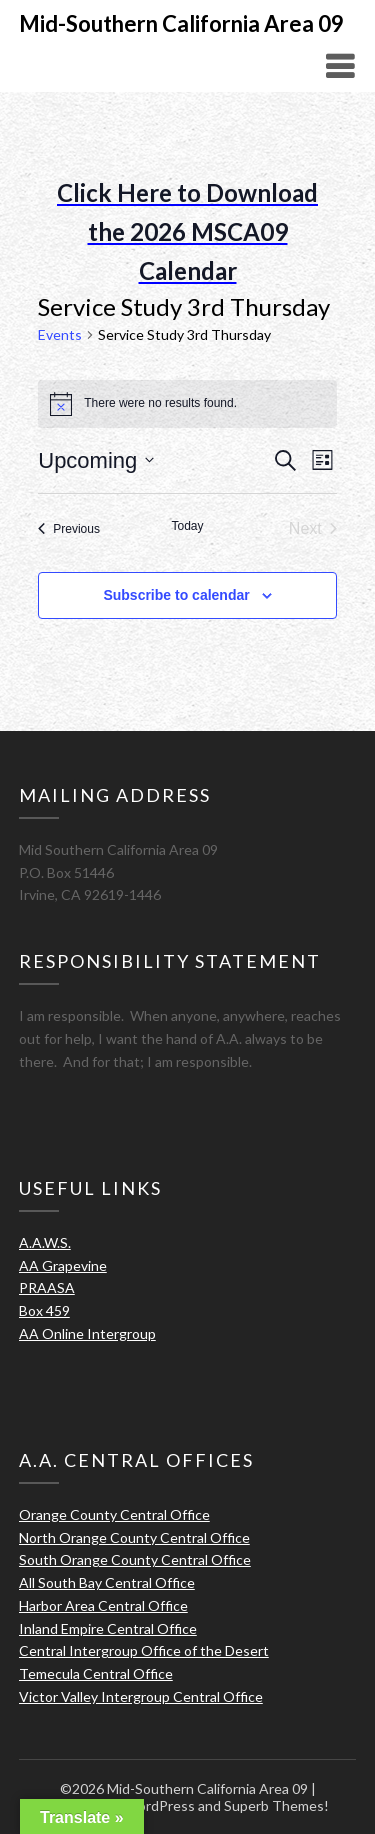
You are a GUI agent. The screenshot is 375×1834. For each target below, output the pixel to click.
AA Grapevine (63, 1265)
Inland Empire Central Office (108, 1628)
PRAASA (47, 1287)
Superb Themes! (276, 1805)
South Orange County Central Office (135, 1559)
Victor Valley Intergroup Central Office (141, 1696)
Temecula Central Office (96, 1673)
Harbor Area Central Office (103, 1605)
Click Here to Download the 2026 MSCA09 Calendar (187, 231)
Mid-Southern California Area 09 (181, 23)
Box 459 (44, 1310)
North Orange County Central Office (134, 1537)
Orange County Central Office (114, 1514)
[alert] (187, 404)
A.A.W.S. (45, 1242)
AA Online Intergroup (87, 1333)
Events (60, 334)
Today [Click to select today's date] (187, 526)
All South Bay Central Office (107, 1582)
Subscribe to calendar (176, 595)
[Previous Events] (69, 529)
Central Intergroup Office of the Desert (144, 1650)
